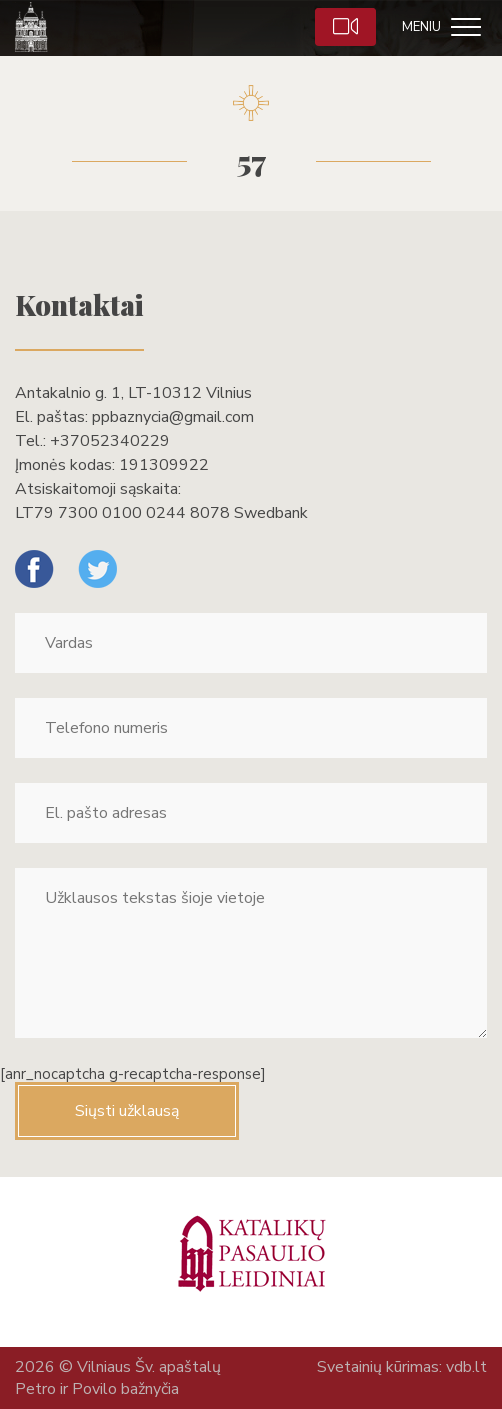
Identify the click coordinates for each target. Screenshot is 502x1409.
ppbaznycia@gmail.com (173, 417)
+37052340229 (110, 441)
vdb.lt (466, 1367)
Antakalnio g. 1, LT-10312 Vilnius (133, 393)
